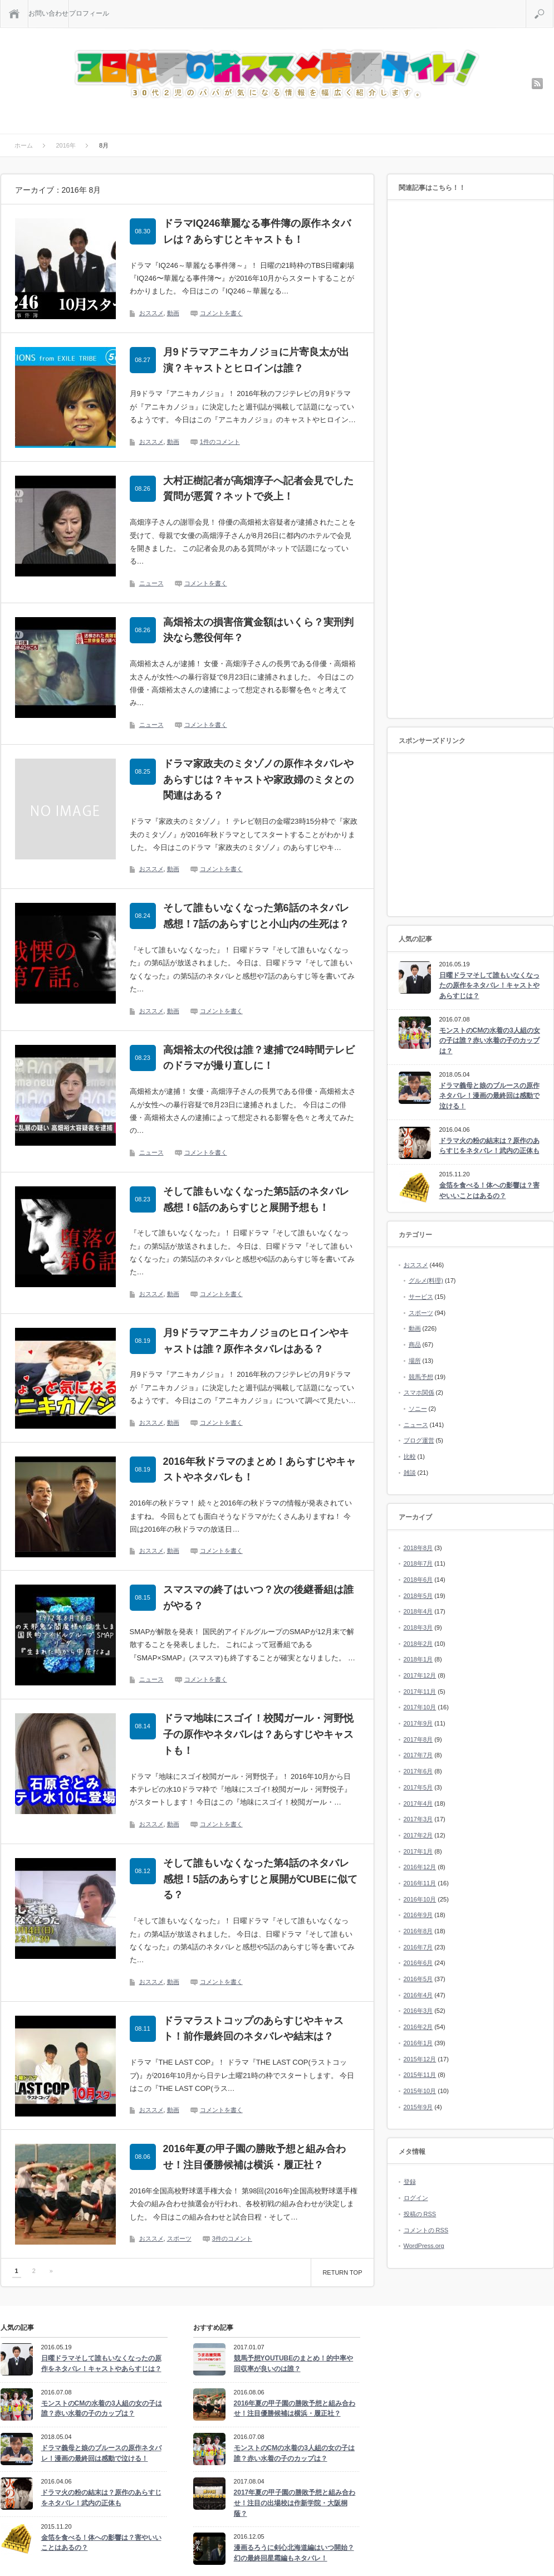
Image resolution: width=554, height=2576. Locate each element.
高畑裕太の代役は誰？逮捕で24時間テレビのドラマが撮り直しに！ (259, 1058)
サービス (421, 1296)
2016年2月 (418, 2026)
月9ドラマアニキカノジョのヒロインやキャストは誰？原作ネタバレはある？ (256, 1341)
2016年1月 (418, 2043)
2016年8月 (418, 1931)
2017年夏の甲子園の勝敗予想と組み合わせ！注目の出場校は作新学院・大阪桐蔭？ (295, 2503)
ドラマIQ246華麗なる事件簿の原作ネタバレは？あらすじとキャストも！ (257, 231)
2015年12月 (420, 2059)
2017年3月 (418, 1819)
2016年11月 (420, 1883)
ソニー (418, 1408)
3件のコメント (232, 2238)
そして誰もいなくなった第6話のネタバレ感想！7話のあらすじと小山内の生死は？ (256, 916)
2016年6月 (418, 1962)
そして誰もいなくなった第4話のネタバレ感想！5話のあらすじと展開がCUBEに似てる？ (260, 1879)
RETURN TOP (342, 2272)
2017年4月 (418, 1803)
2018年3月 (418, 1627)
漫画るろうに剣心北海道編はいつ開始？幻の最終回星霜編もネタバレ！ (294, 2553)
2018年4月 (418, 1611)
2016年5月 (418, 1979)
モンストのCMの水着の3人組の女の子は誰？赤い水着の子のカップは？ (489, 1041)
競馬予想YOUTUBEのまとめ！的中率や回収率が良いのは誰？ (294, 2363)
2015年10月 (420, 2091)
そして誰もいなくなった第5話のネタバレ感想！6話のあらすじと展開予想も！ (256, 1199)
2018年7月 (418, 1563)
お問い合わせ (48, 13)
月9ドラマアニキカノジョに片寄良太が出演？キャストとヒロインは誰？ (256, 360)
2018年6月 (418, 1579)
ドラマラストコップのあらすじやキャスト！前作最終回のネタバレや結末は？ (253, 2028)
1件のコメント (220, 441)
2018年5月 (418, 1595)
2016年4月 (418, 1995)
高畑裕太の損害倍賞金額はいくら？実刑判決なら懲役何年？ (258, 630)
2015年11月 (420, 2074)
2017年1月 (418, 1851)
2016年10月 (420, 1899)
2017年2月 (418, 1835)
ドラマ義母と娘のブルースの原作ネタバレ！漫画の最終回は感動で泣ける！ (489, 1096)
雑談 (410, 1472)
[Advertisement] (470, 460)
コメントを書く (221, 313)
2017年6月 (418, 1771)
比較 (410, 1456)
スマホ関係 (419, 1392)
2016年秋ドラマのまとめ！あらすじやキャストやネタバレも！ (259, 1469)
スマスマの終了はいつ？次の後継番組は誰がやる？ (258, 1597)
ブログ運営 (419, 1440)
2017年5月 (418, 1787)
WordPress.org (424, 2245)
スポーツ (179, 2238)
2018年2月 (418, 1643)
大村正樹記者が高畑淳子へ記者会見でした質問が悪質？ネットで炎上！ (258, 488)
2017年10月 (420, 1707)
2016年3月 (418, 2010)
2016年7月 (418, 1947)
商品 (415, 1344)
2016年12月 (420, 1867)
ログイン (416, 2197)
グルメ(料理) (426, 1280)
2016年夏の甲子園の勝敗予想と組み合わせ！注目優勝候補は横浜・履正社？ (254, 2157)
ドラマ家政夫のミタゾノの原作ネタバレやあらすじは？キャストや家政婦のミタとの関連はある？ (258, 779)
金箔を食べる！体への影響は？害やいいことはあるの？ (489, 1190)
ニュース (151, 583)
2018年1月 (418, 1659)
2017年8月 (418, 1739)
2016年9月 (418, 1915)
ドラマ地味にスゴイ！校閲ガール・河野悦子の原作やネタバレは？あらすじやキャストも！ (258, 1734)
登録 (410, 2181)
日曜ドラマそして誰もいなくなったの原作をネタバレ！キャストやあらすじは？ (489, 985)
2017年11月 (420, 1691)
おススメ (151, 313)
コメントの (426, 2230)
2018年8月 (418, 1547)
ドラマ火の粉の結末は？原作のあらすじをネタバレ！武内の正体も (489, 1146)
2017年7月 (418, 1755)
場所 (415, 1360)
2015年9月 (418, 2107)
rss (537, 83)
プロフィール (89, 13)
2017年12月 (420, 1675)
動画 (173, 313)
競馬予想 (421, 1376)
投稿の (420, 2214)
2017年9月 (418, 1723)
